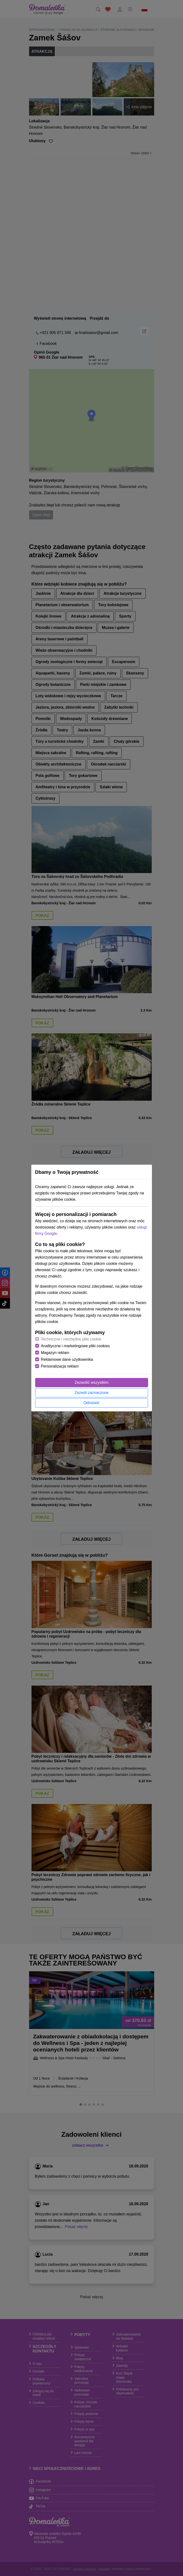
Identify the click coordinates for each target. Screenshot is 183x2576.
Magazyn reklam (55, 1353)
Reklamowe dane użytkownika (67, 1359)
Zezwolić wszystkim (92, 1382)
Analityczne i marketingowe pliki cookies (75, 1346)
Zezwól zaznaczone (91, 1393)
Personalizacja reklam (60, 1366)
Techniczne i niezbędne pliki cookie (71, 1339)
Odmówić (91, 1403)
